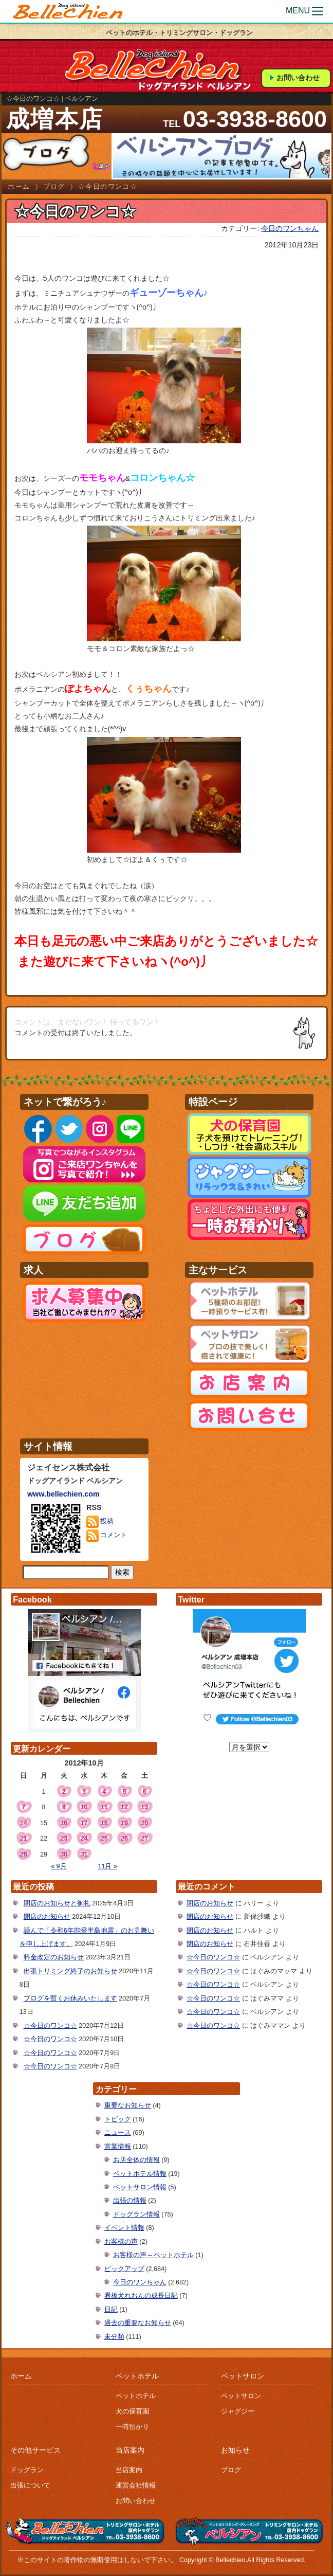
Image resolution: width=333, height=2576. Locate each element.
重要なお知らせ (127, 2105)
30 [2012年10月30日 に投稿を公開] (63, 1854)
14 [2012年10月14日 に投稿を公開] (23, 1823)
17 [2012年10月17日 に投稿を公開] (83, 1823)
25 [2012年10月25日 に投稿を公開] (104, 1838)
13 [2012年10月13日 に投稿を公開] (144, 1807)
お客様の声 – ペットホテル (153, 2255)
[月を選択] (249, 1747)
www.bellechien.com (63, 1494)
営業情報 (117, 2146)
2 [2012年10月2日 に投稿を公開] (64, 1791)
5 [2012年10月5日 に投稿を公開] (124, 1791)
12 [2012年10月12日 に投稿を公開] (124, 1807)
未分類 (114, 2336)
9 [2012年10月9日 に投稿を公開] (64, 1807)
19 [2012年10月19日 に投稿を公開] (124, 1823)
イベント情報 (124, 2227)
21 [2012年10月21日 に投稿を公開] (23, 1838)
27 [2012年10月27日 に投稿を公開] (144, 1838)
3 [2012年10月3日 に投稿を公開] (84, 1791)
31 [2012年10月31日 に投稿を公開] (83, 1854)
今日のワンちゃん (290, 228)
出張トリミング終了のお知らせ (70, 1971)
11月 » (107, 1866)
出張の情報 (129, 2200)
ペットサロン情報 (139, 2187)
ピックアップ (124, 2269)
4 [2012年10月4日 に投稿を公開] (104, 1791)
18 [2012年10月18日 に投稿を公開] (104, 1823)
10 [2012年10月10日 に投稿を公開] (83, 1807)
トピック (117, 2119)
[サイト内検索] (66, 1572)
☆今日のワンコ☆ (50, 2025)
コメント (106, 1535)
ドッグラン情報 (136, 2214)
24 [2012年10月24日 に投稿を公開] (83, 1838)
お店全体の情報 (136, 2160)
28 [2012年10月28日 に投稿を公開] (23, 1854)
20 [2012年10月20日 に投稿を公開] (144, 1823)
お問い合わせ (298, 78)
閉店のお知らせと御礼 (57, 1903)
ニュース (117, 2132)
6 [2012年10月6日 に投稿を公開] (144, 1791)
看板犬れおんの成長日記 (141, 2295)
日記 (111, 2309)
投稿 (100, 1522)
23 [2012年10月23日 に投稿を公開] (63, 1838)
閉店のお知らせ (47, 1916)
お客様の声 (121, 2241)
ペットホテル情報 (139, 2173)
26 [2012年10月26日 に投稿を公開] (124, 1838)
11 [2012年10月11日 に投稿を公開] (104, 1807)
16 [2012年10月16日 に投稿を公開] (63, 1823)
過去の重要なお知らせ (137, 2323)
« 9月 (59, 1866)
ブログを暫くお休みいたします (70, 1998)
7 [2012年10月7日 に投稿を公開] (23, 1807)
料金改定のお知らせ (54, 1957)
